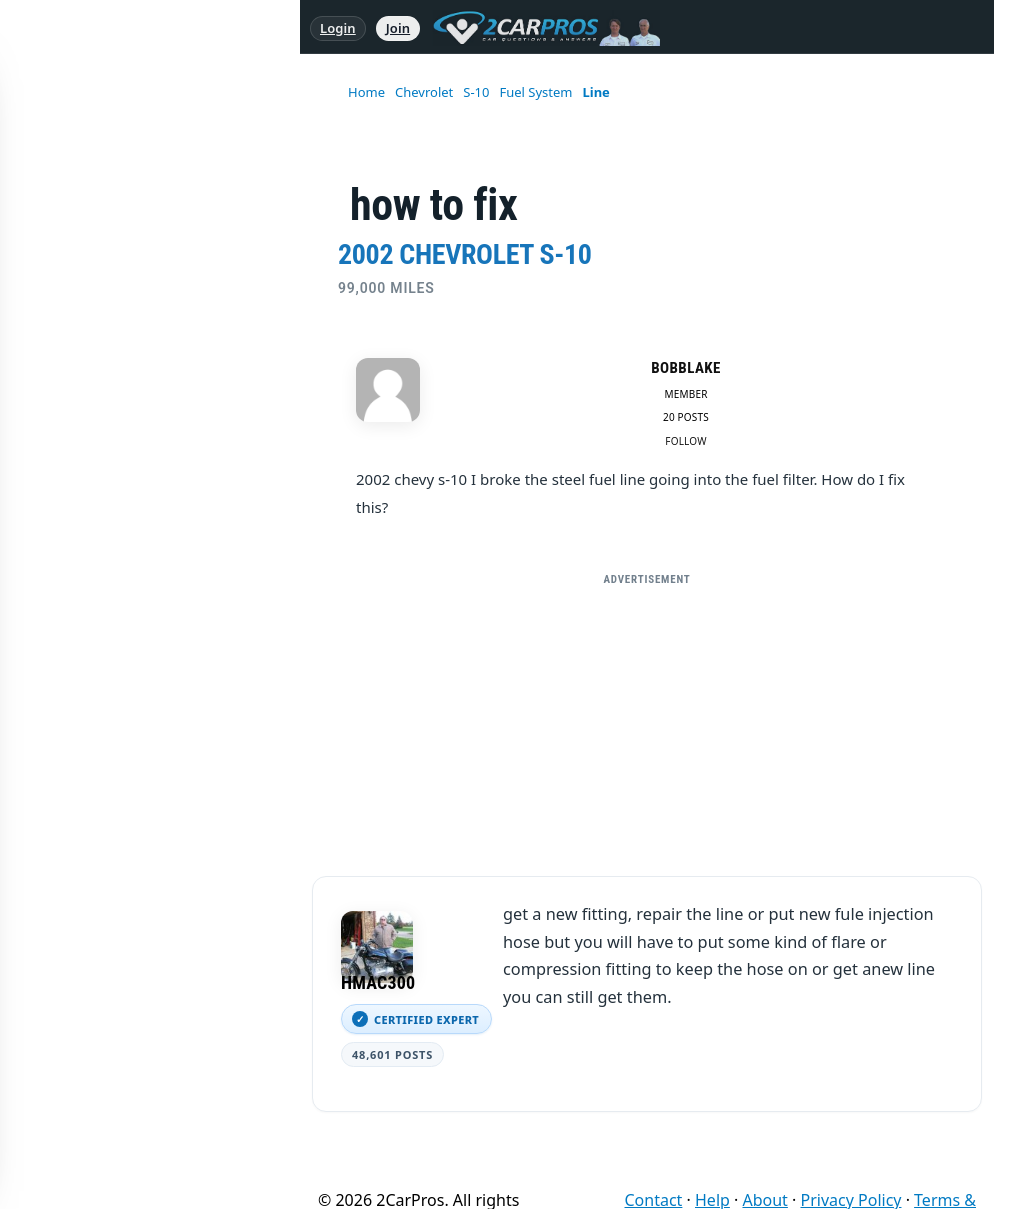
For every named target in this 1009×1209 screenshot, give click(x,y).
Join (398, 28)
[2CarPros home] (537, 28)
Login (338, 28)
